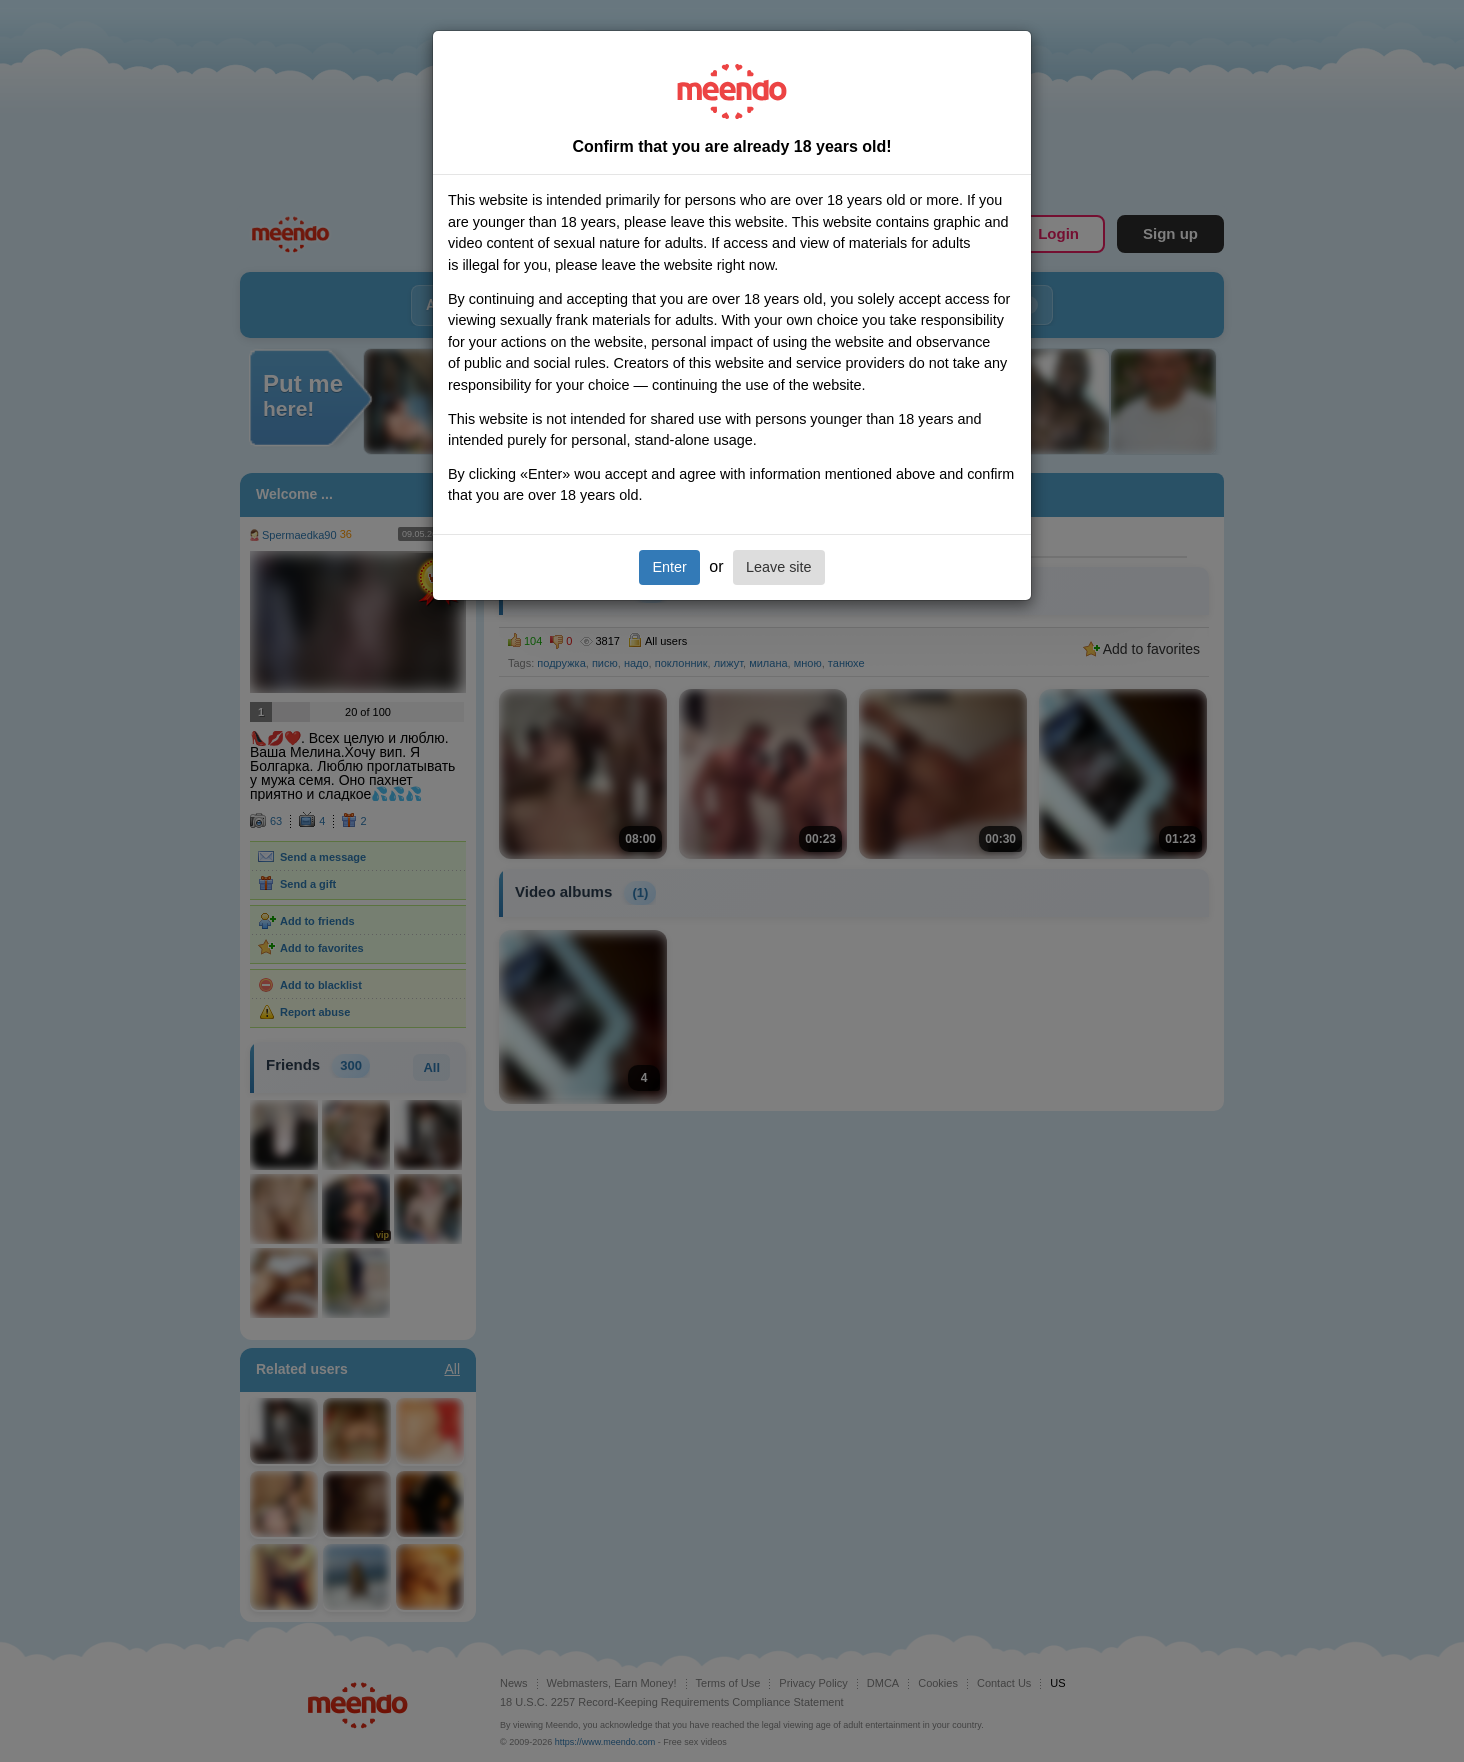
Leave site (779, 567)
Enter (669, 567)
